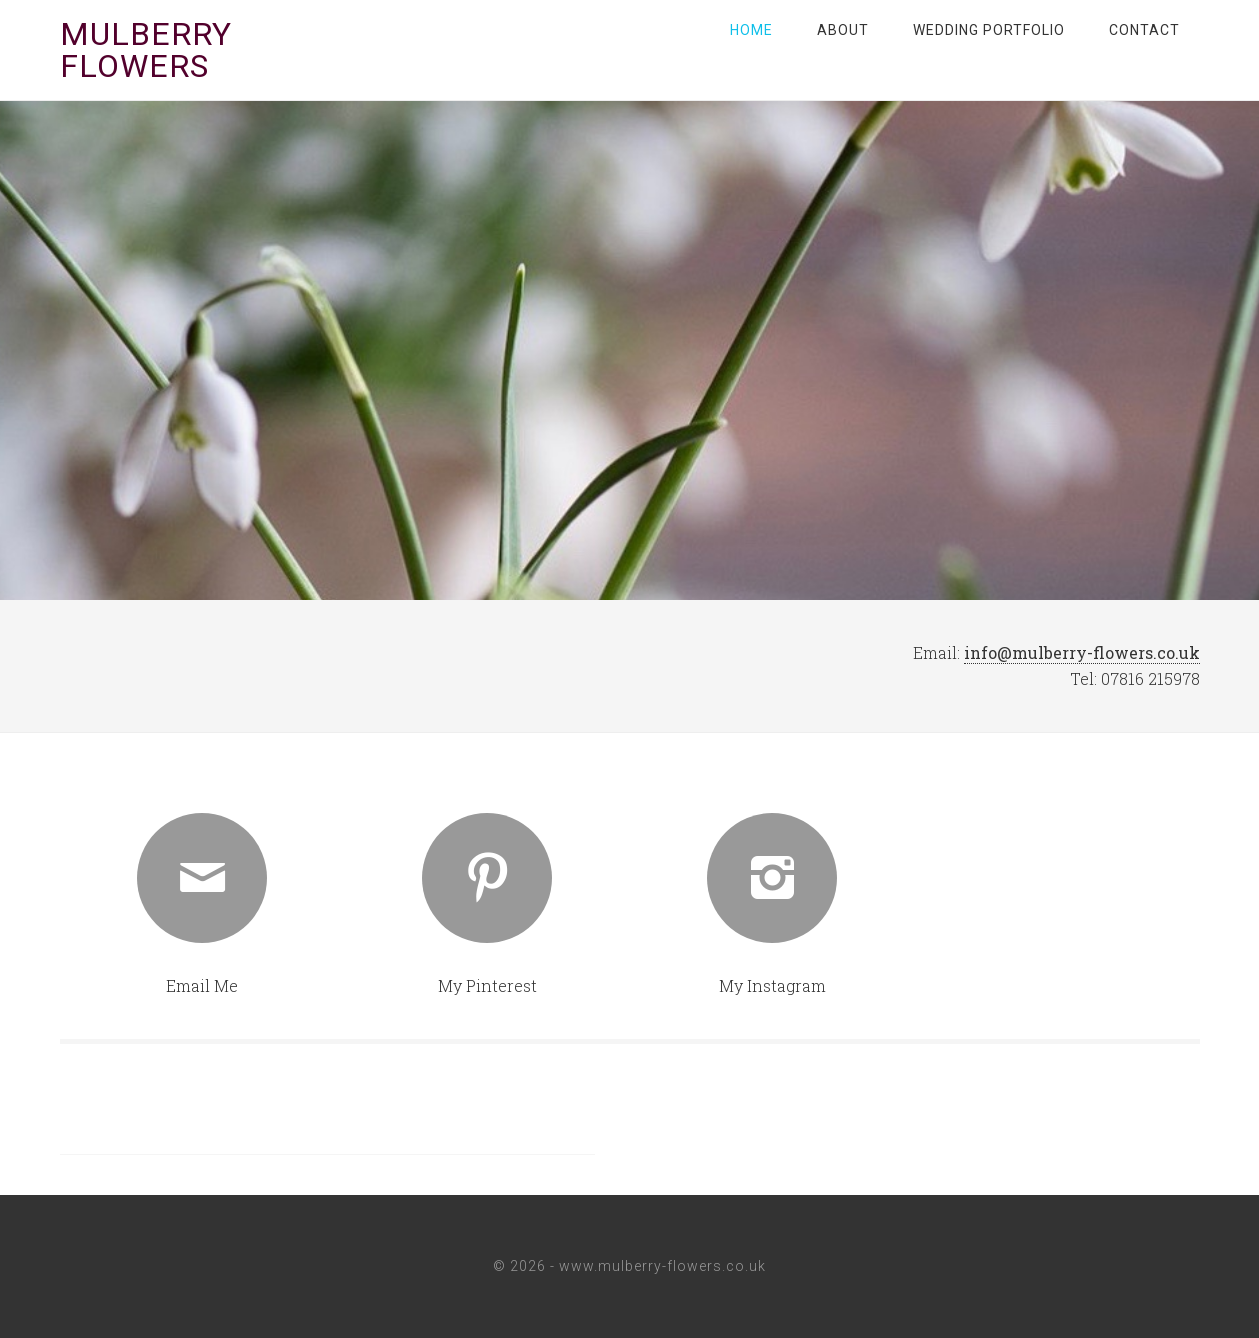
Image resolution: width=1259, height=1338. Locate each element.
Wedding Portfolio (989, 30)
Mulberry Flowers (146, 50)
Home (751, 30)
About (843, 30)
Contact (1144, 30)
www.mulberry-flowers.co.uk (662, 1266)
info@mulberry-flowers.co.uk (1082, 652)
